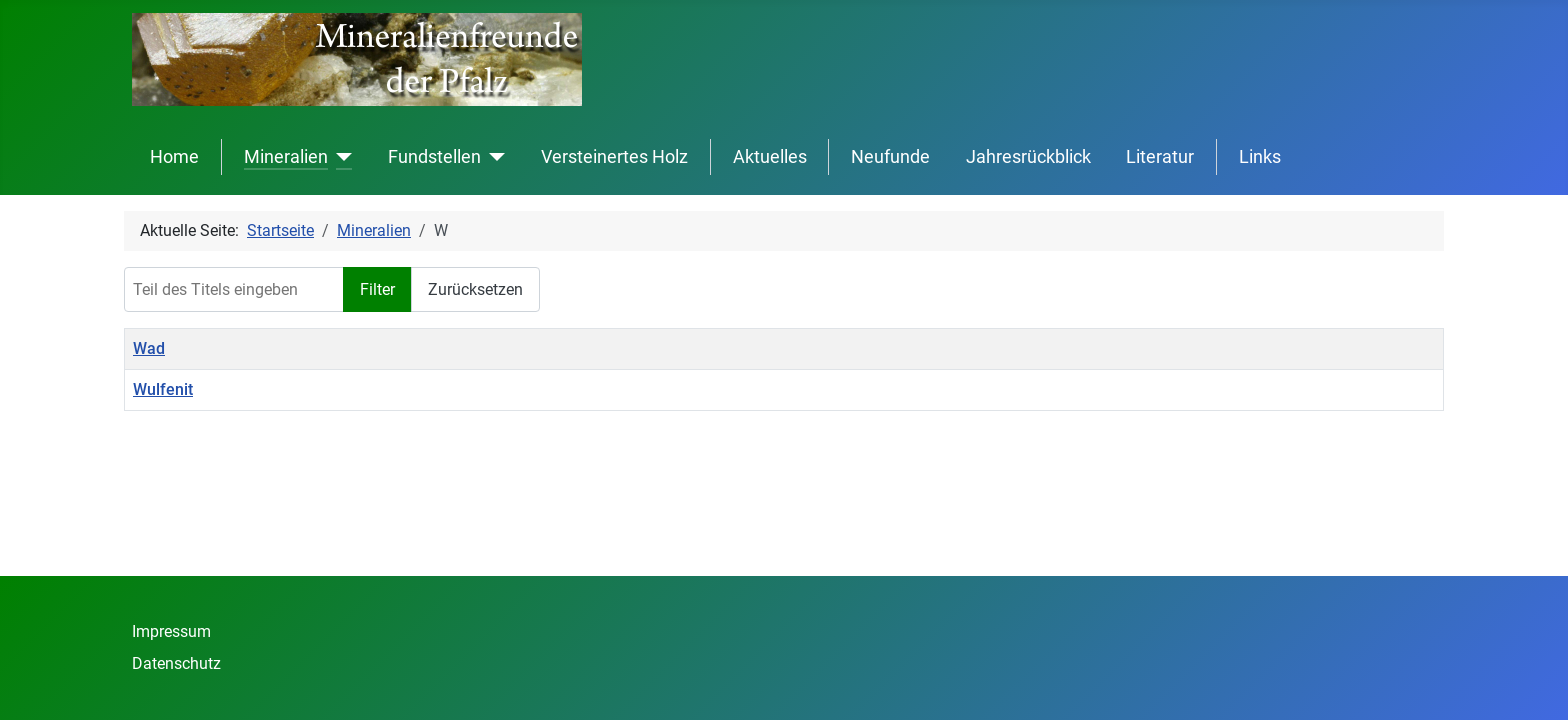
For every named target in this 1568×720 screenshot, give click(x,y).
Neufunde (890, 157)
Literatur (1160, 157)
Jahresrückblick (1028, 157)
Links (1260, 157)
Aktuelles (770, 157)
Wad (149, 348)
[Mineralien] (340, 157)
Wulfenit (163, 389)
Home (174, 157)
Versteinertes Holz (614, 157)
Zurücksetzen (475, 289)
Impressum (171, 631)
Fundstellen (434, 157)
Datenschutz (176, 663)
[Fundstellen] (493, 157)
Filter (377, 289)
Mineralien (286, 157)
